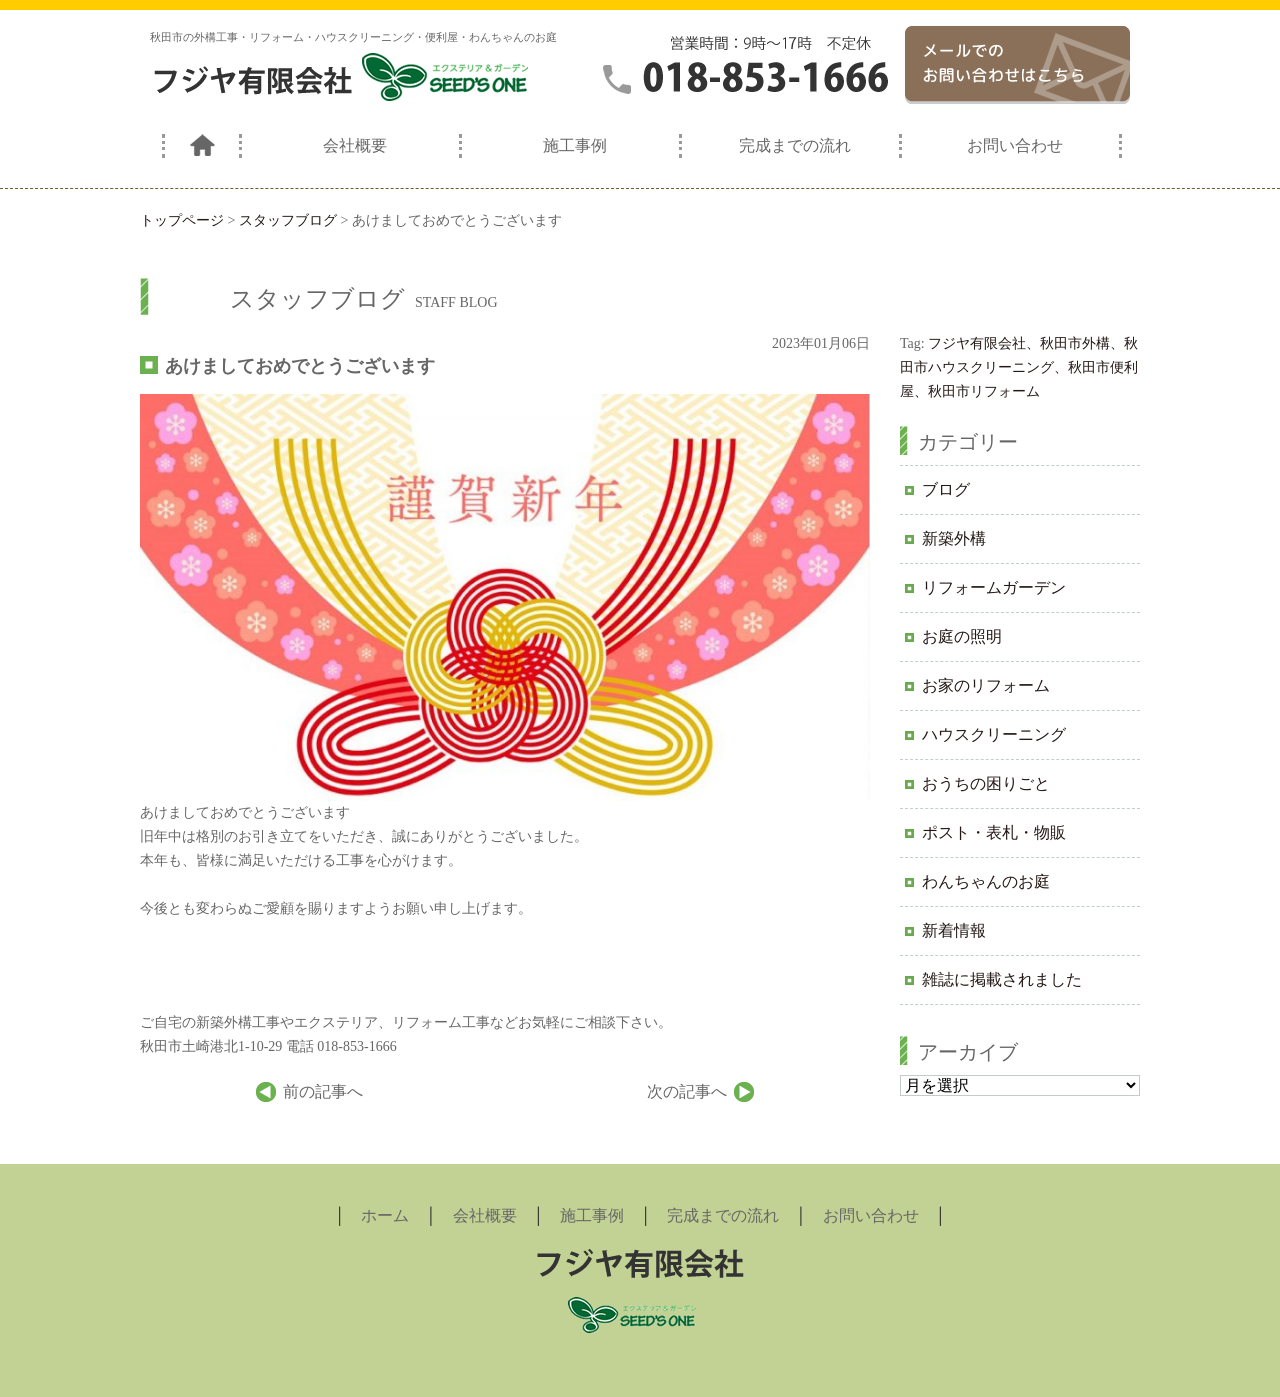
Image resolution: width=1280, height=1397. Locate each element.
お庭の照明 (962, 636)
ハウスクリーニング (994, 734)
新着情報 (954, 930)
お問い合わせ (1015, 145)
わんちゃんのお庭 (986, 881)
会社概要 (355, 145)
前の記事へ (323, 1091)
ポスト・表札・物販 (994, 832)
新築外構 (954, 538)
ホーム (385, 1215)
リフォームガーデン (994, 587)
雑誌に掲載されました (1002, 979)
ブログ (946, 489)
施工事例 (575, 145)
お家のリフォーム (986, 685)
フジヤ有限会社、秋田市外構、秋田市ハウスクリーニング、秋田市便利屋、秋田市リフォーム (1019, 367)
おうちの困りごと (986, 783)
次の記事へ (687, 1091)
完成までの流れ (795, 145)
